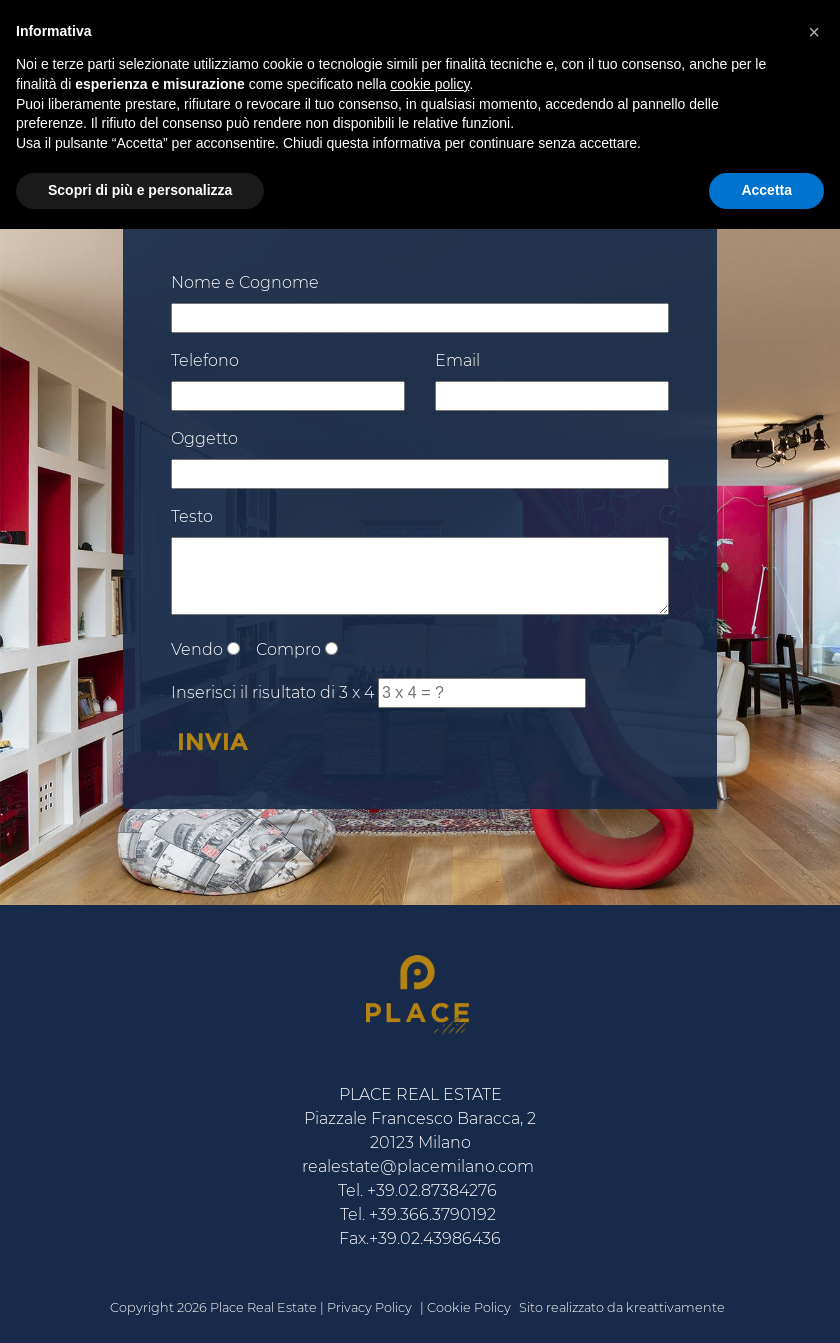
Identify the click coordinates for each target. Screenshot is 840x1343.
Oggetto (204, 438)
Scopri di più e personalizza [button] (140, 190)
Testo (192, 516)
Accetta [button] (766, 190)
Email (457, 360)
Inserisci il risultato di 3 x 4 (272, 692)
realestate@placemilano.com (418, 1166)
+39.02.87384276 (432, 1190)
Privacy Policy (369, 1307)
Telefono (205, 360)
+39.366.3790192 (432, 1214)
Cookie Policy (469, 1307)
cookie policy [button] (429, 84)
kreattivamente (675, 1307)
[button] (814, 32)
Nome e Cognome (245, 282)
